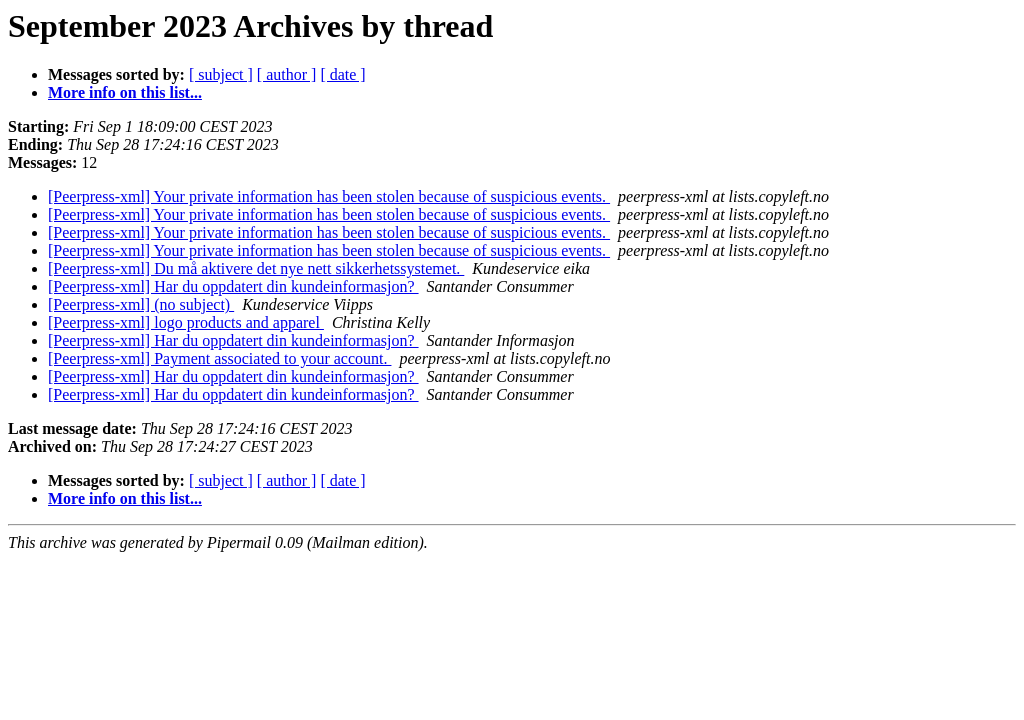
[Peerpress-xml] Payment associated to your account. (219, 358)
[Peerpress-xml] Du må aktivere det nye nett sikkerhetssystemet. (256, 268)
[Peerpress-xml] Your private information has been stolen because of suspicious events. (329, 196)
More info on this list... (125, 92)
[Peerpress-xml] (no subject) (141, 304)
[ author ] (287, 74)
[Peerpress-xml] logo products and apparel (186, 322)
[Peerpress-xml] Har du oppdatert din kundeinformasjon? (233, 286)
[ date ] (342, 74)
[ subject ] (221, 74)
